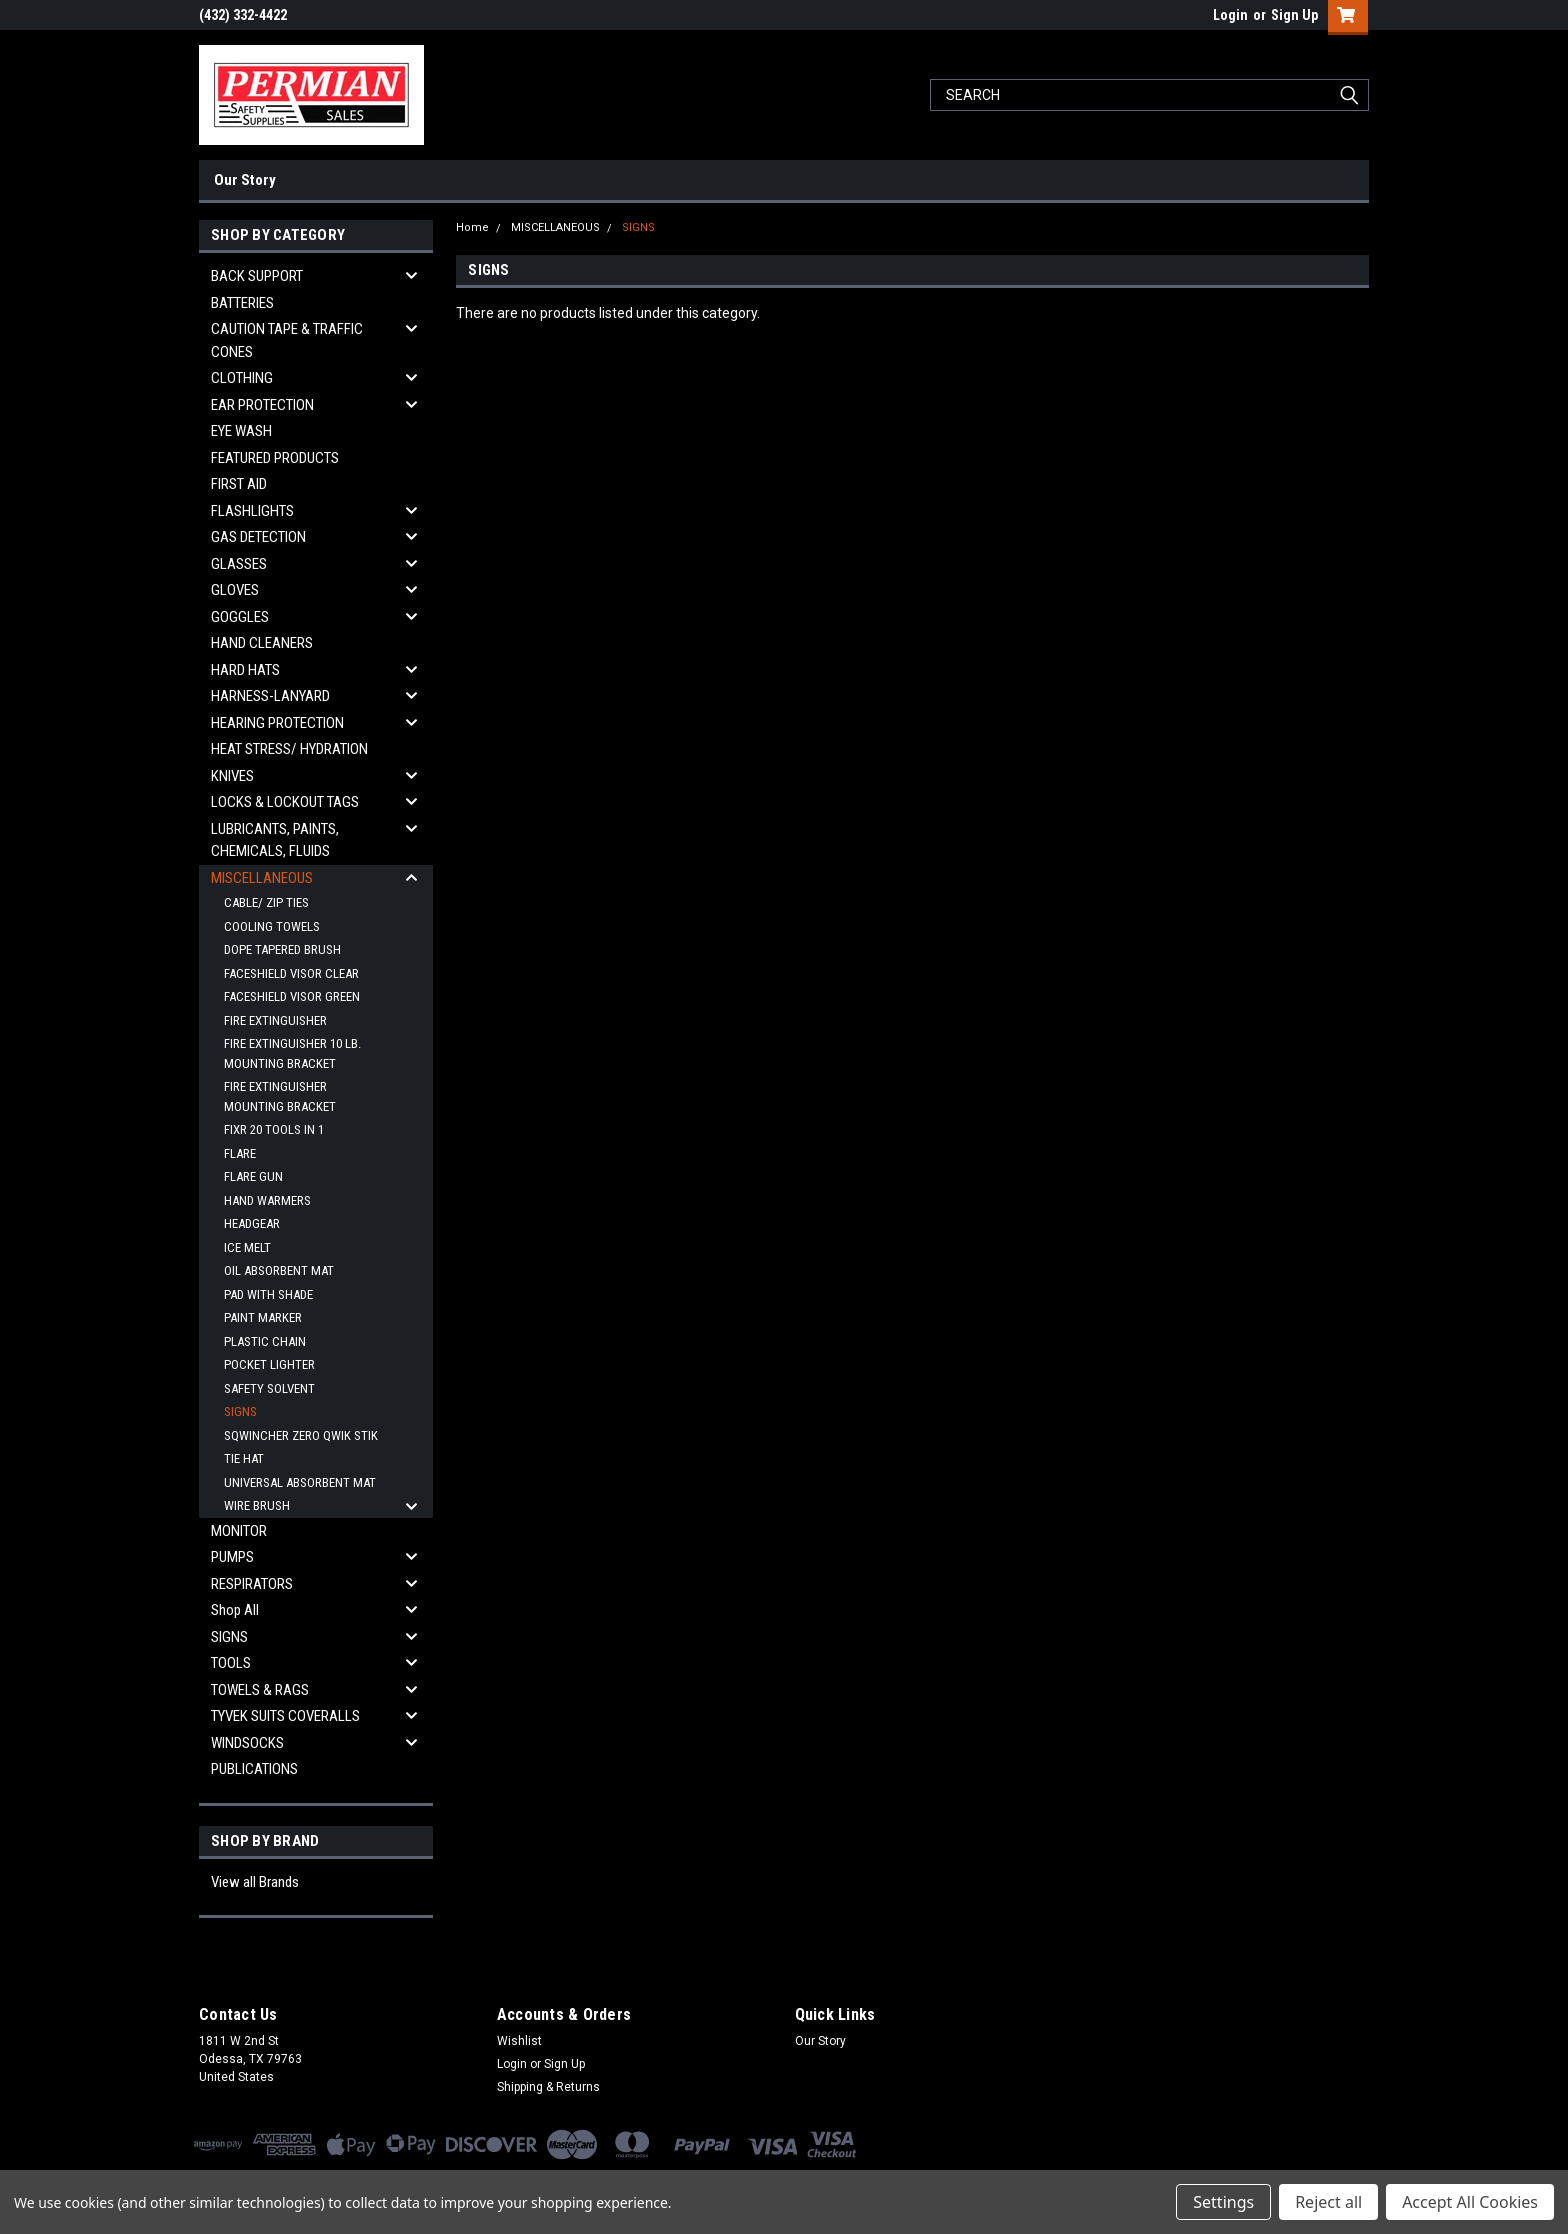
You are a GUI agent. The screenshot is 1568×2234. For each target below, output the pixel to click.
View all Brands (255, 1882)
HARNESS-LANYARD (270, 696)
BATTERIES (242, 303)
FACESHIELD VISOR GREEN (292, 996)
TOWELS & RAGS (260, 1690)
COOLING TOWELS (272, 926)
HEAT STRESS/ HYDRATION (289, 749)
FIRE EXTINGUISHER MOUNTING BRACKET (280, 1096)
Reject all (1328, 2202)
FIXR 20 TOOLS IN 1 (274, 1129)
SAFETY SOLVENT (269, 1388)
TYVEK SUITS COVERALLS (285, 1716)
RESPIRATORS (252, 1584)
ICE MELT (247, 1247)
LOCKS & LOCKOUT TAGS (285, 802)
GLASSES (239, 564)
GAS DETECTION (258, 537)
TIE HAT (244, 1458)
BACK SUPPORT (257, 276)
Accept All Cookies (1470, 2202)
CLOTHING (242, 378)
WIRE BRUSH (257, 1505)
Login (1230, 15)
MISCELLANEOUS (262, 878)
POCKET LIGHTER (269, 1364)
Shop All (235, 1610)
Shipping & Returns (548, 2087)
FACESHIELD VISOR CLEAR (291, 973)
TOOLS (231, 1663)
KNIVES (232, 776)
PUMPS (232, 1557)
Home (472, 227)
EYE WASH (241, 431)
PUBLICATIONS (254, 1769)
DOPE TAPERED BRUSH (282, 949)
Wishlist (519, 2041)
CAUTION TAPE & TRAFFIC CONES (287, 340)
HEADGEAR (252, 1223)
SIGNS (240, 1411)
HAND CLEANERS (262, 643)
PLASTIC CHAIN (265, 1341)
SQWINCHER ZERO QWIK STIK (301, 1435)
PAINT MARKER (263, 1317)
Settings (1223, 2202)
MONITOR (239, 1531)
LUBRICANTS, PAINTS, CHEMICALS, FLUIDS (275, 840)
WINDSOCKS (247, 1743)
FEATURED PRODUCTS (275, 458)
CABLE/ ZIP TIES (266, 902)
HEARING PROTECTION (277, 723)
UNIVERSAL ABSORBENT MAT (300, 1482)
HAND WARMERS (267, 1200)
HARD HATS (245, 670)
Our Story (245, 180)
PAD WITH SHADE (268, 1294)
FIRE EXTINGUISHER (275, 1020)
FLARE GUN (253, 1176)
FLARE (240, 1153)
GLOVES (235, 590)
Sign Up (1294, 15)
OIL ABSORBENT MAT (279, 1270)
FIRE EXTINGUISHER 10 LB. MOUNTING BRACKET (292, 1053)
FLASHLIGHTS (252, 511)
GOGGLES (240, 617)
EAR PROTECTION (262, 405)
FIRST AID (239, 484)
